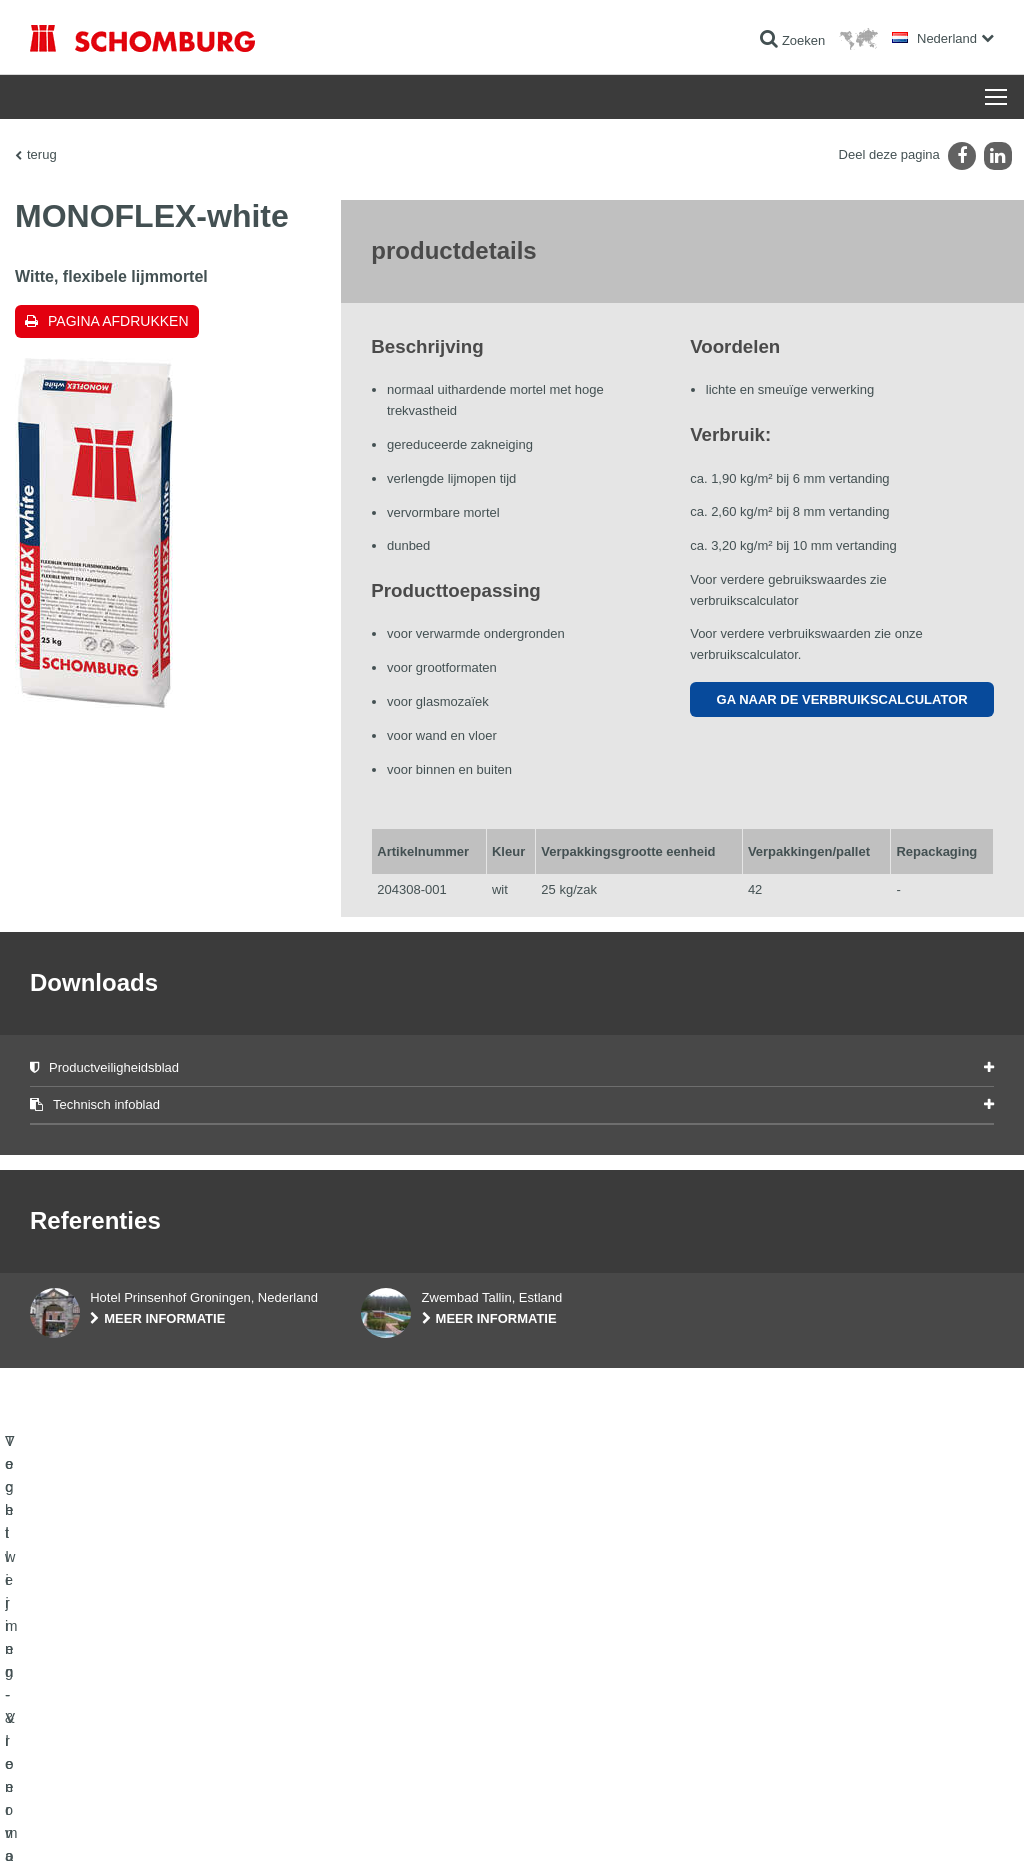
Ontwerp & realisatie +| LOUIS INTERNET (910, 1828)
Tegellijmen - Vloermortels (99, 1723)
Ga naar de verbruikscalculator (842, 699)
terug (42, 154)
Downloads (390, 1723)
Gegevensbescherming (200, 1828)
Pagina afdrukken (118, 321)
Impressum (112, 1828)
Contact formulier (406, 1753)
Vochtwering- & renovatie (96, 1693)
